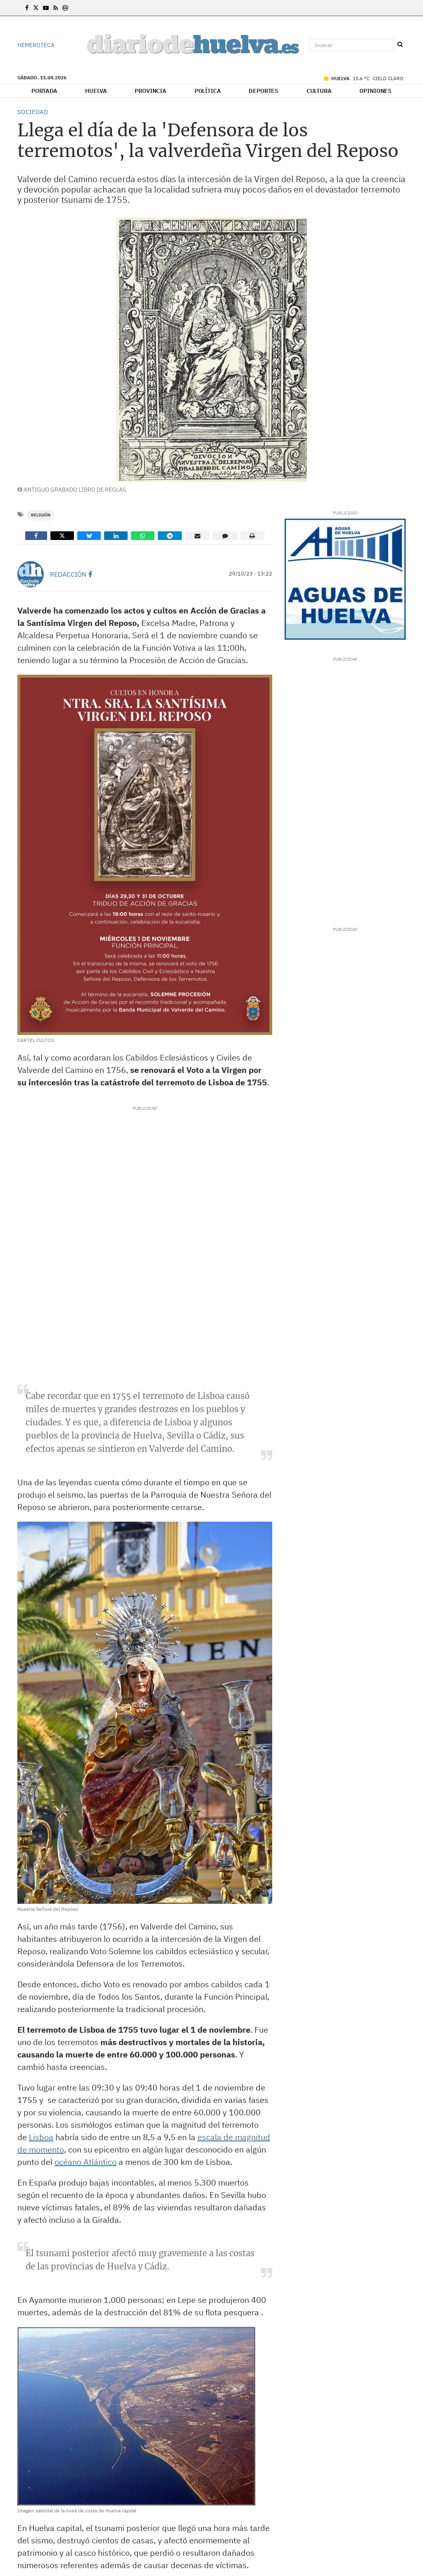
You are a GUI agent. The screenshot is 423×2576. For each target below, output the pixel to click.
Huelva (96, 91)
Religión (40, 515)
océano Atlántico (85, 2161)
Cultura (319, 91)
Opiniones (375, 91)
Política (208, 91)
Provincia (150, 91)
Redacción (68, 574)
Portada (44, 91)
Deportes (263, 91)
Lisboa (41, 2137)
